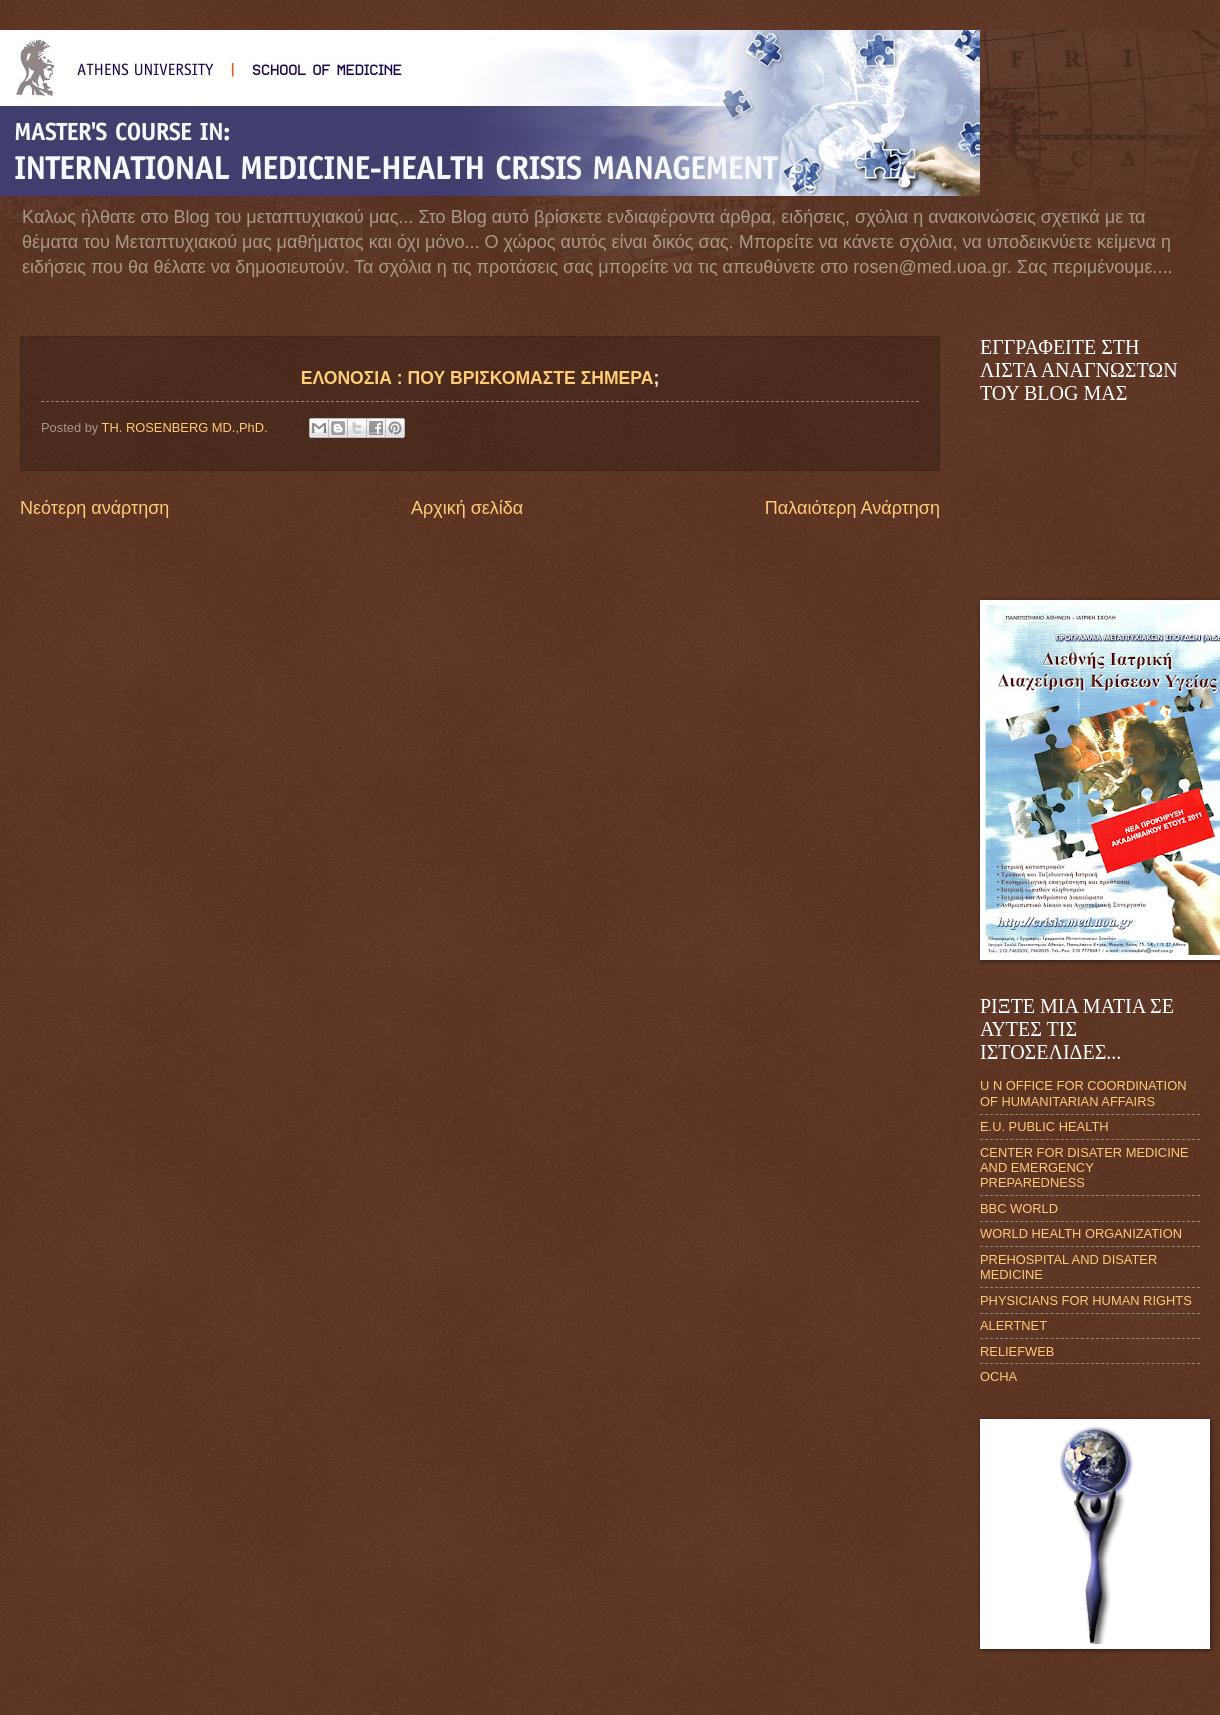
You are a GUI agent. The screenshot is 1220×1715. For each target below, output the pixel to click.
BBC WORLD (1019, 1208)
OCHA (998, 1376)
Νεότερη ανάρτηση (94, 508)
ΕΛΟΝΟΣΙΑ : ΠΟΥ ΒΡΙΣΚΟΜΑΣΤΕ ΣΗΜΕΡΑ (477, 378)
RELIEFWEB (1017, 1351)
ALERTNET (1013, 1325)
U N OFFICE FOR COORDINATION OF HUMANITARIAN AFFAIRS (1083, 1093)
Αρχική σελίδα (467, 508)
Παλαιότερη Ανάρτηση (852, 508)
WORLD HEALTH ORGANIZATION (1081, 1233)
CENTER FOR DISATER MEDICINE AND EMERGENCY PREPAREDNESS (1084, 1168)
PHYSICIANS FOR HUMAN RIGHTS (1086, 1300)
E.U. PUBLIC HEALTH (1044, 1126)
